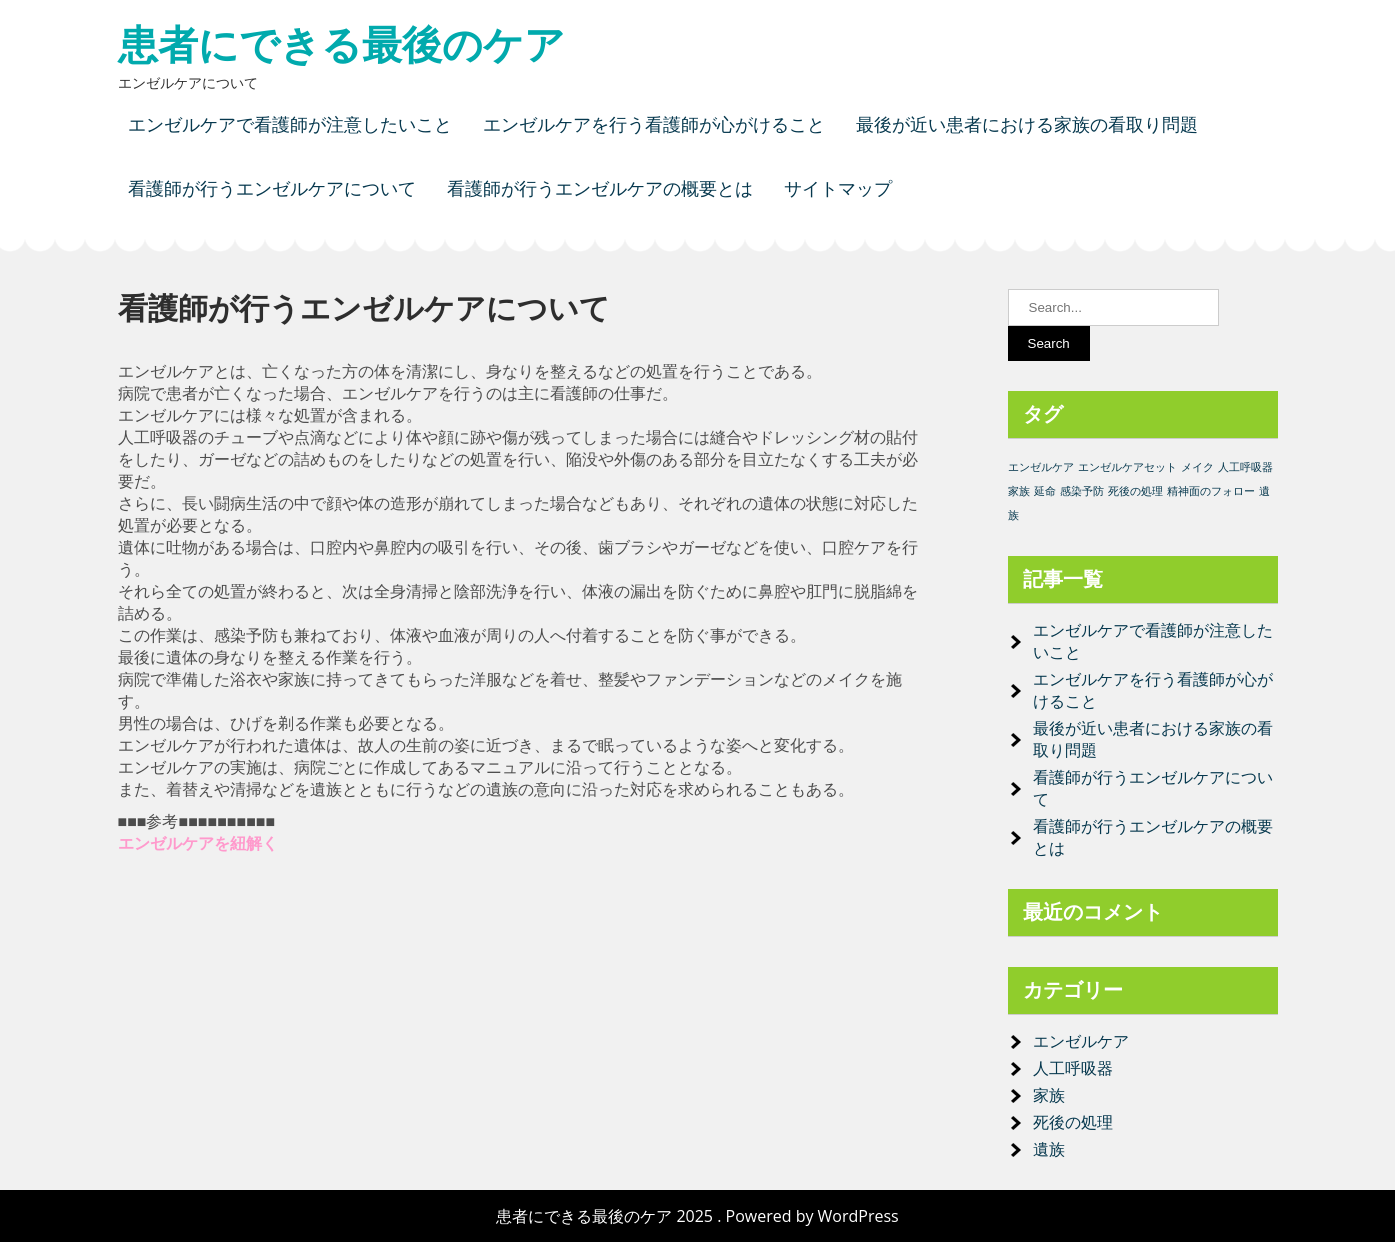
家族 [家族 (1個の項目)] (1019, 491)
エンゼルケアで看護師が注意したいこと (290, 124)
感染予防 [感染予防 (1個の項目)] (1082, 491)
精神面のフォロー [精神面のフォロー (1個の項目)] (1211, 491)
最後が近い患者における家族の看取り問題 (1027, 124)
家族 (1049, 1095)
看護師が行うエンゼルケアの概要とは (600, 188)
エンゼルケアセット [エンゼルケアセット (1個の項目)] (1127, 467)
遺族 (1049, 1149)
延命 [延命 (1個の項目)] (1045, 491)
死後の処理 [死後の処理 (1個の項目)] (1135, 491)
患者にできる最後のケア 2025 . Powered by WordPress (697, 1216)
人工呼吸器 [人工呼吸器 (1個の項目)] (1245, 467)
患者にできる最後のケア (341, 45)
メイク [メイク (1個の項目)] (1197, 467)
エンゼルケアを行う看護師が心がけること (654, 124)
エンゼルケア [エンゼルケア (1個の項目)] (1041, 467)
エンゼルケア (1081, 1041)
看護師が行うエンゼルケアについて (272, 188)
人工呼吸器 (1073, 1068)
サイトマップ (838, 188)
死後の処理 (1073, 1122)
